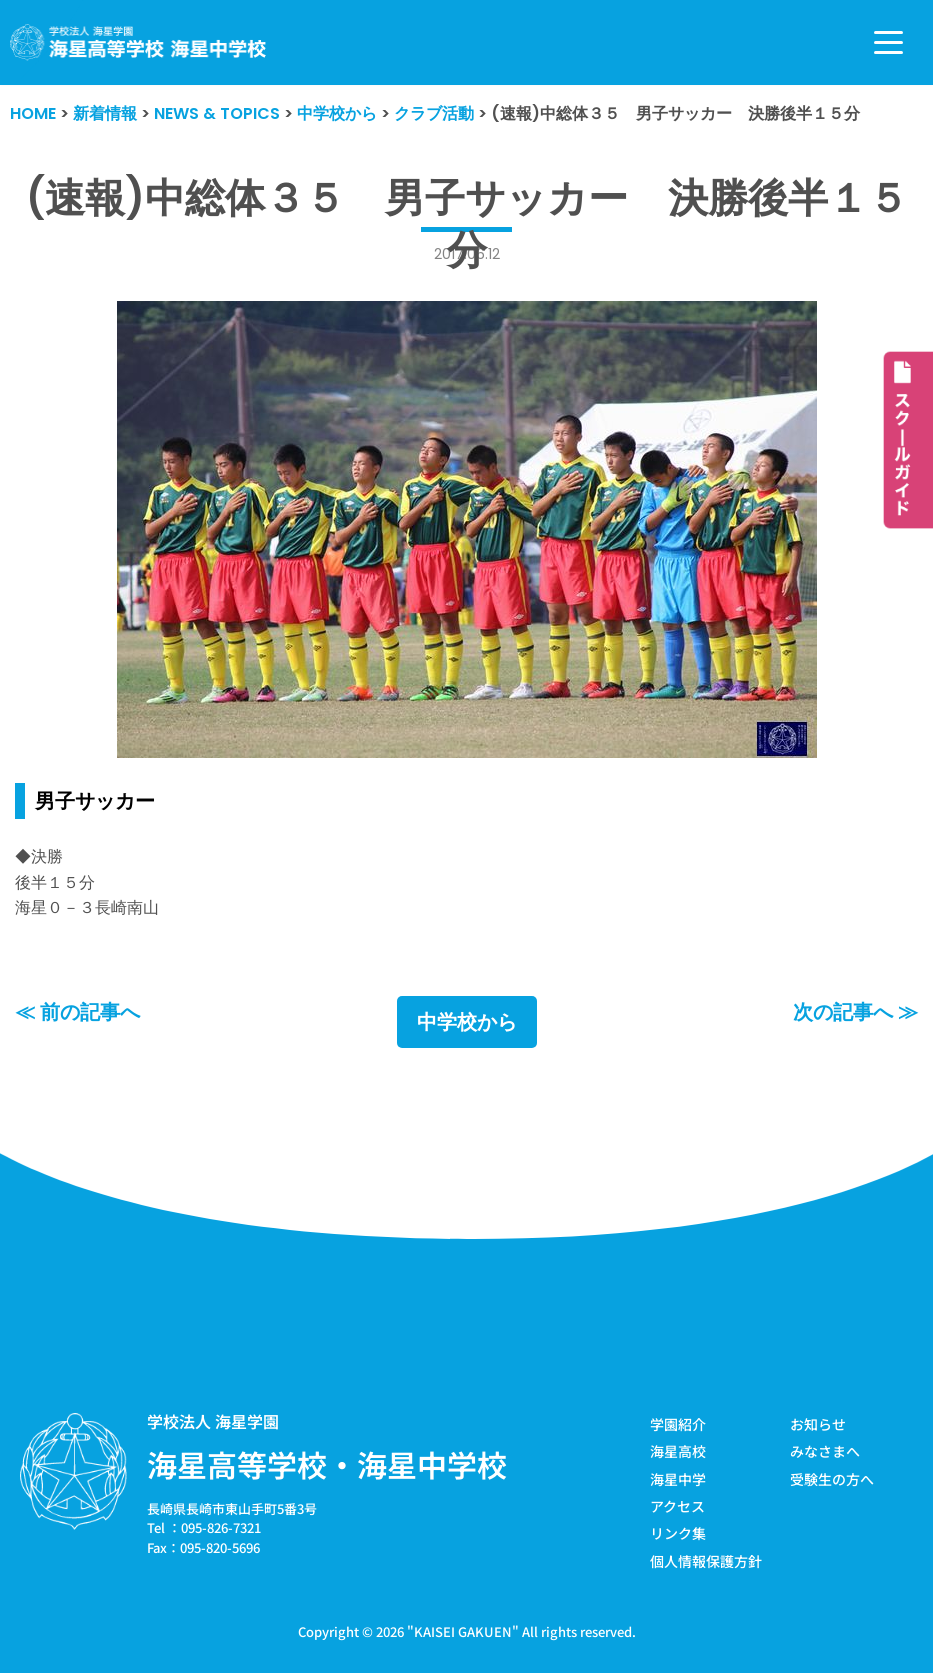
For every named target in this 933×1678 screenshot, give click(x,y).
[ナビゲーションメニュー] (888, 42)
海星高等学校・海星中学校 (327, 1464)
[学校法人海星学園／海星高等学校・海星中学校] (138, 42)
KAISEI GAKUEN (463, 1631)
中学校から (467, 1022)
